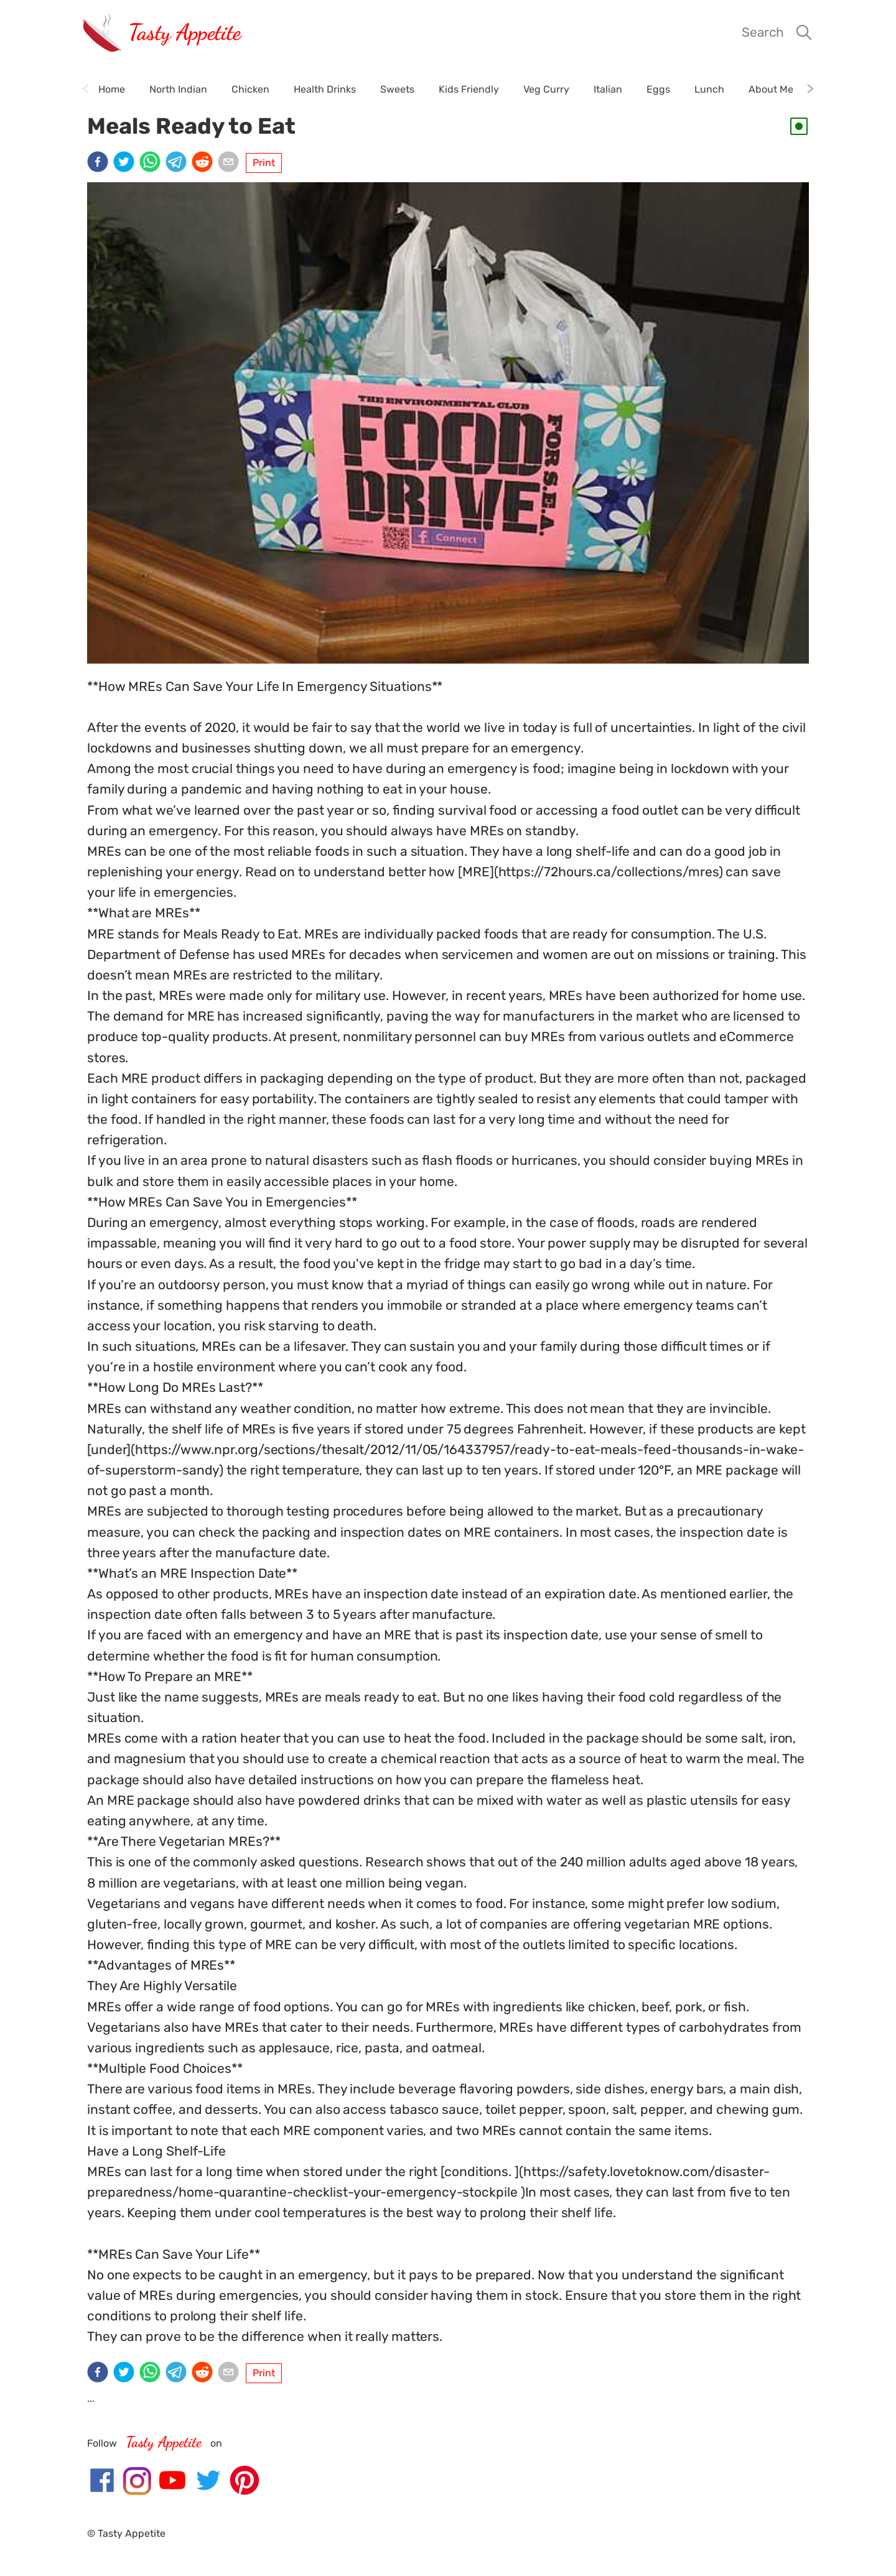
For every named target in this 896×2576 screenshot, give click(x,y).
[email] (231, 163)
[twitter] (126, 163)
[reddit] (205, 163)
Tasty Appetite (184, 32)
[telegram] (179, 163)
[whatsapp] (152, 163)
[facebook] (100, 163)
